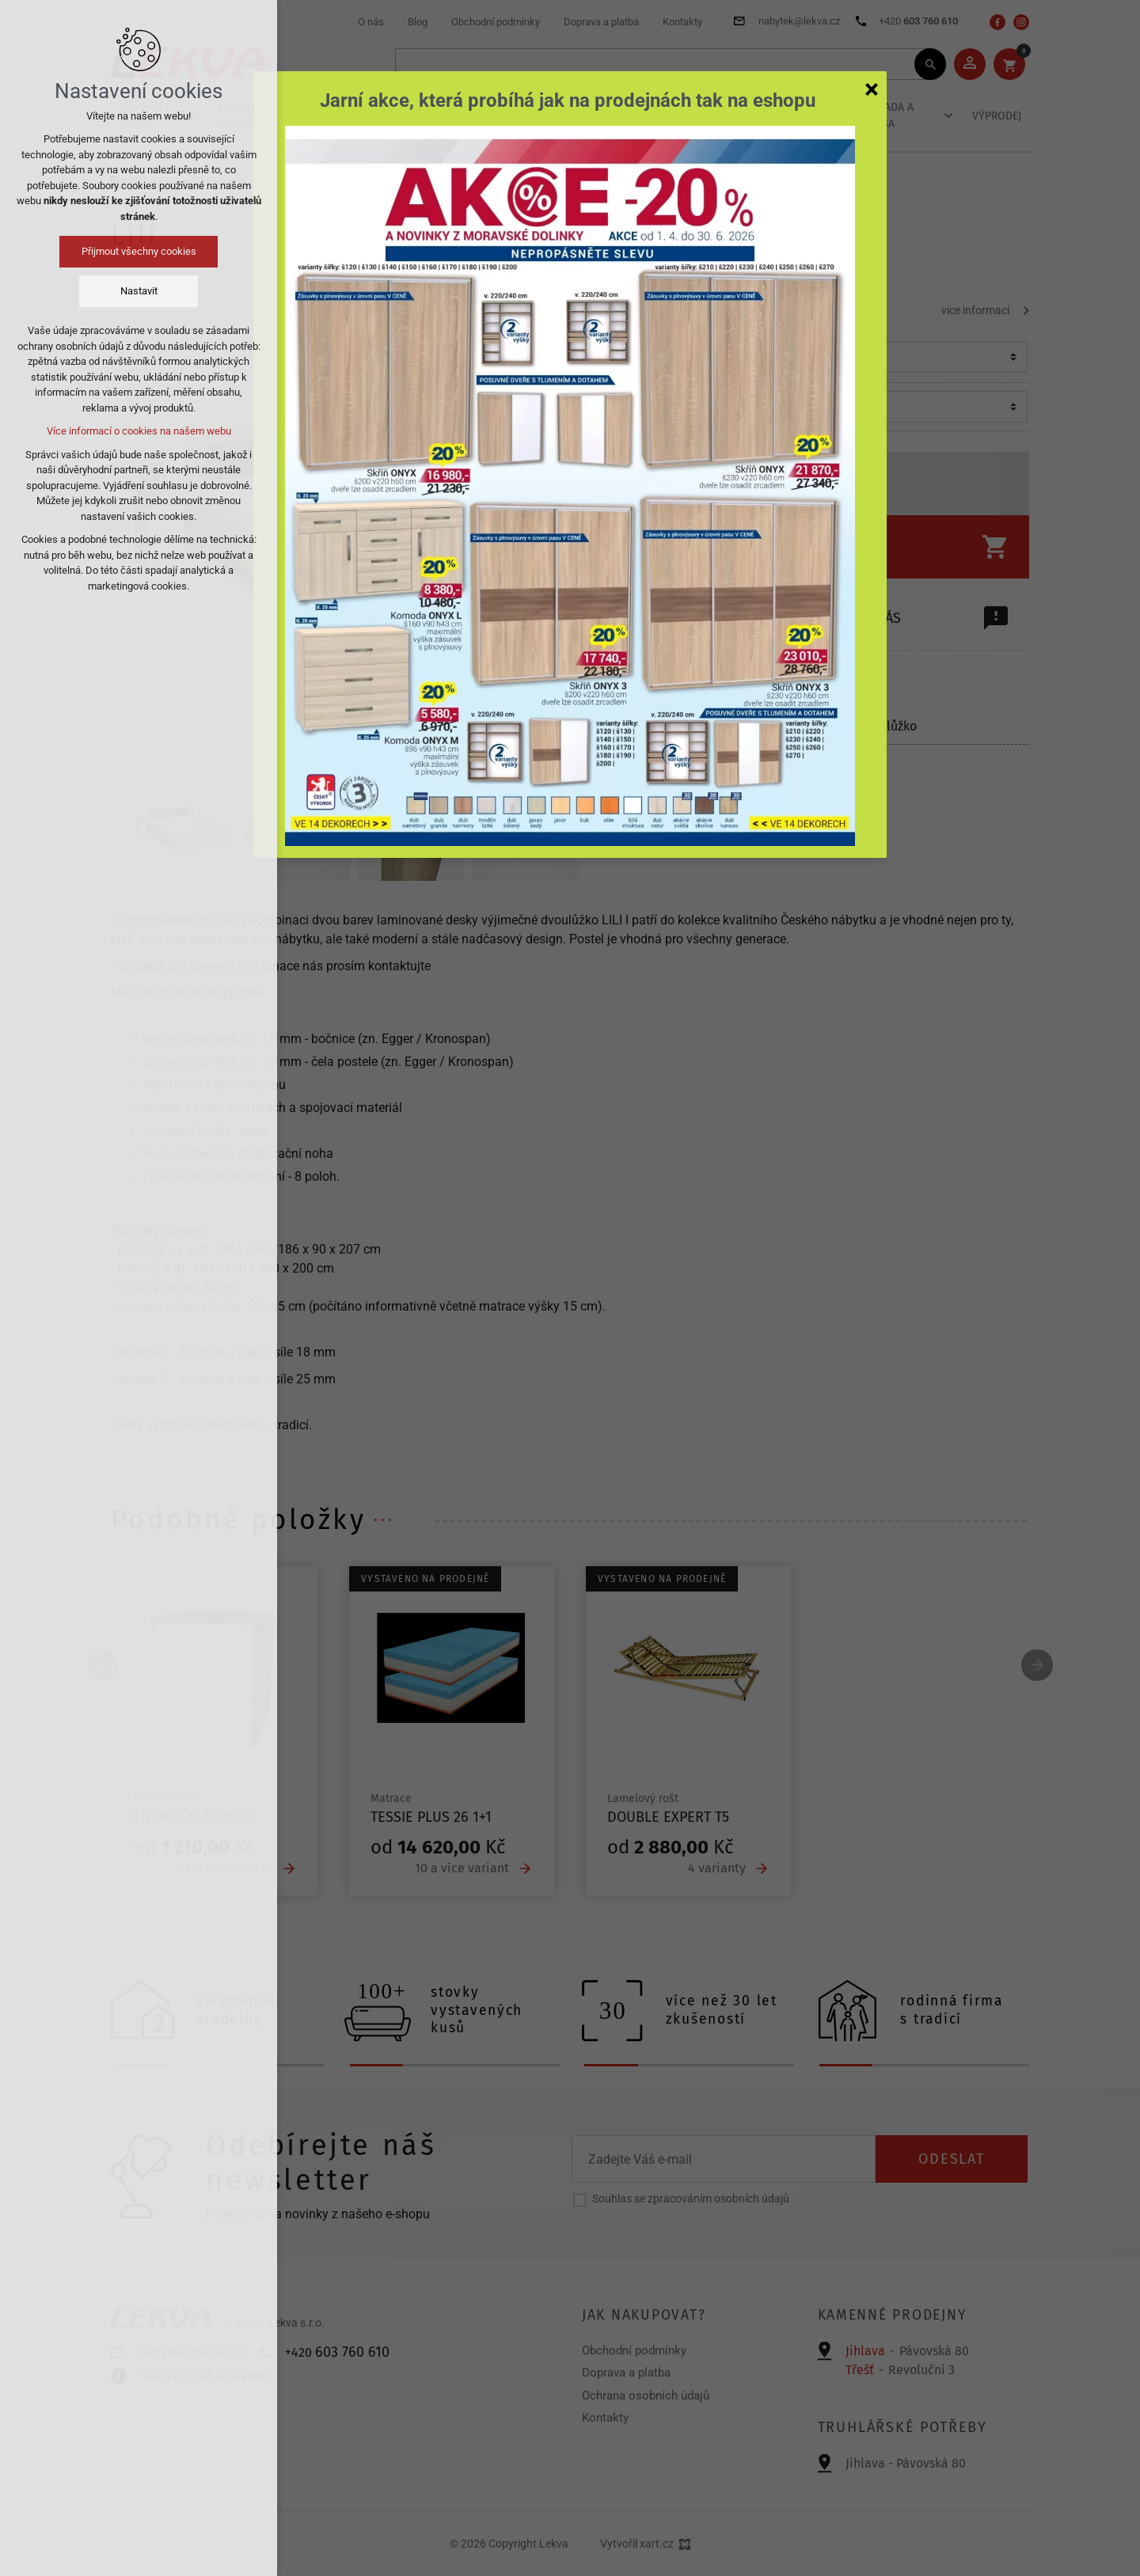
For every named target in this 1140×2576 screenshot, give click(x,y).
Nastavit (139, 291)
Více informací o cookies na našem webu (139, 431)
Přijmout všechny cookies (139, 251)
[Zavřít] (871, 88)
